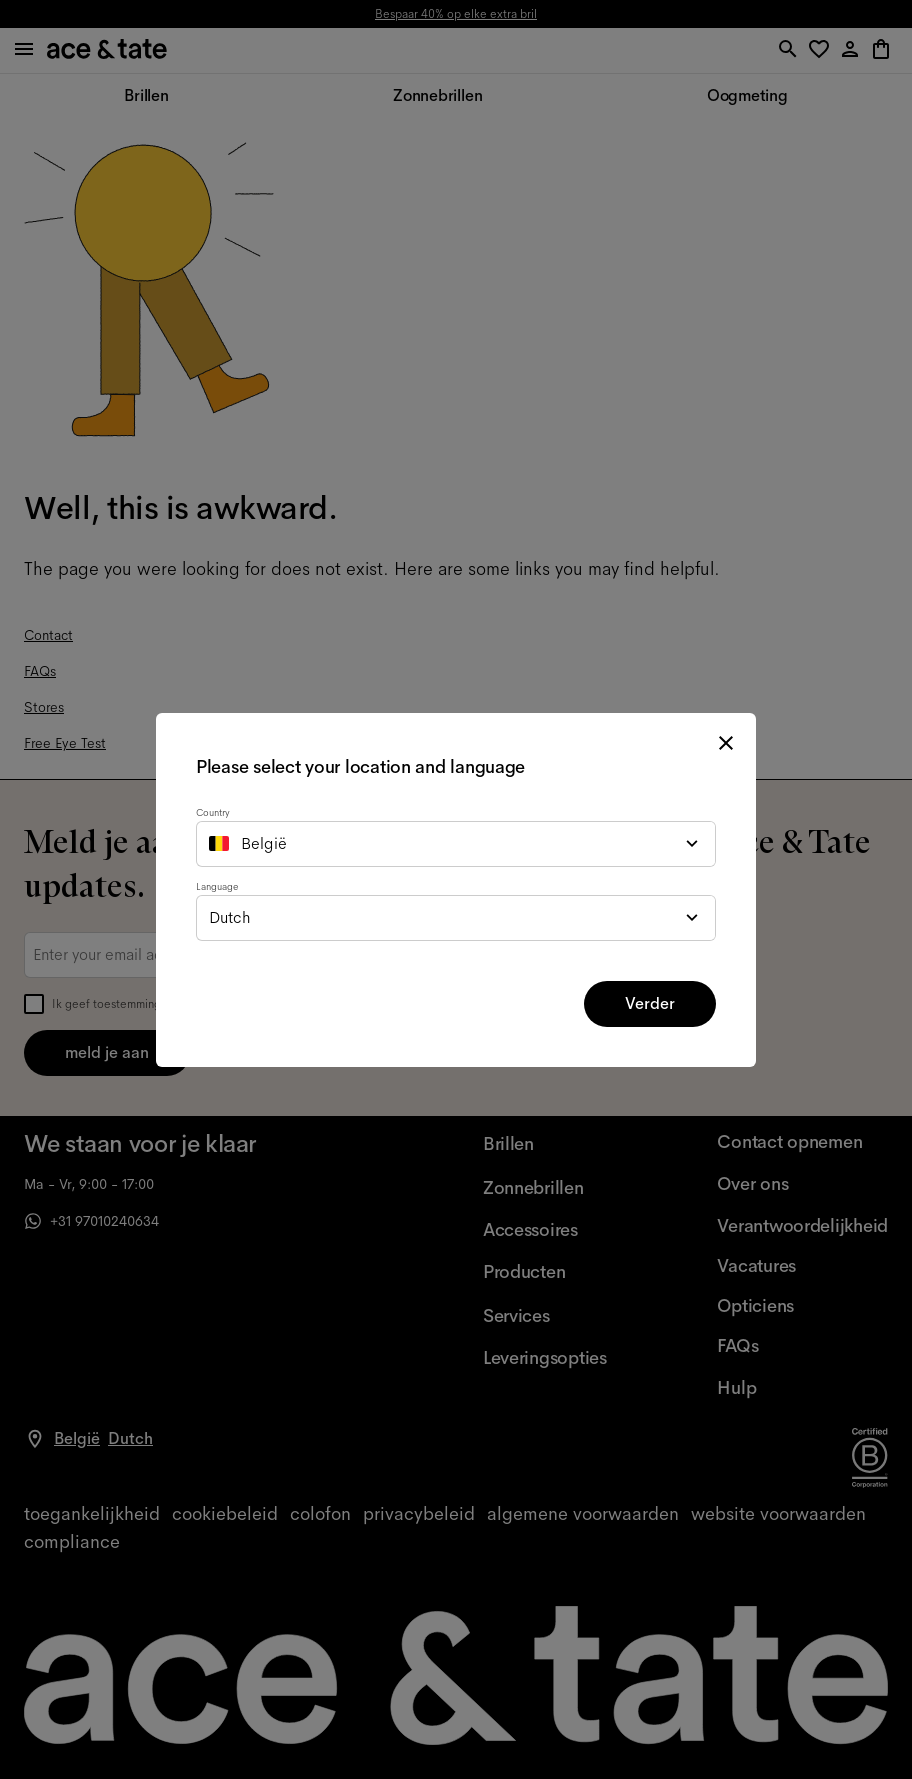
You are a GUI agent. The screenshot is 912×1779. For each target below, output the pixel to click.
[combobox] (456, 844)
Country (213, 812)
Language (217, 886)
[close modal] (726, 743)
